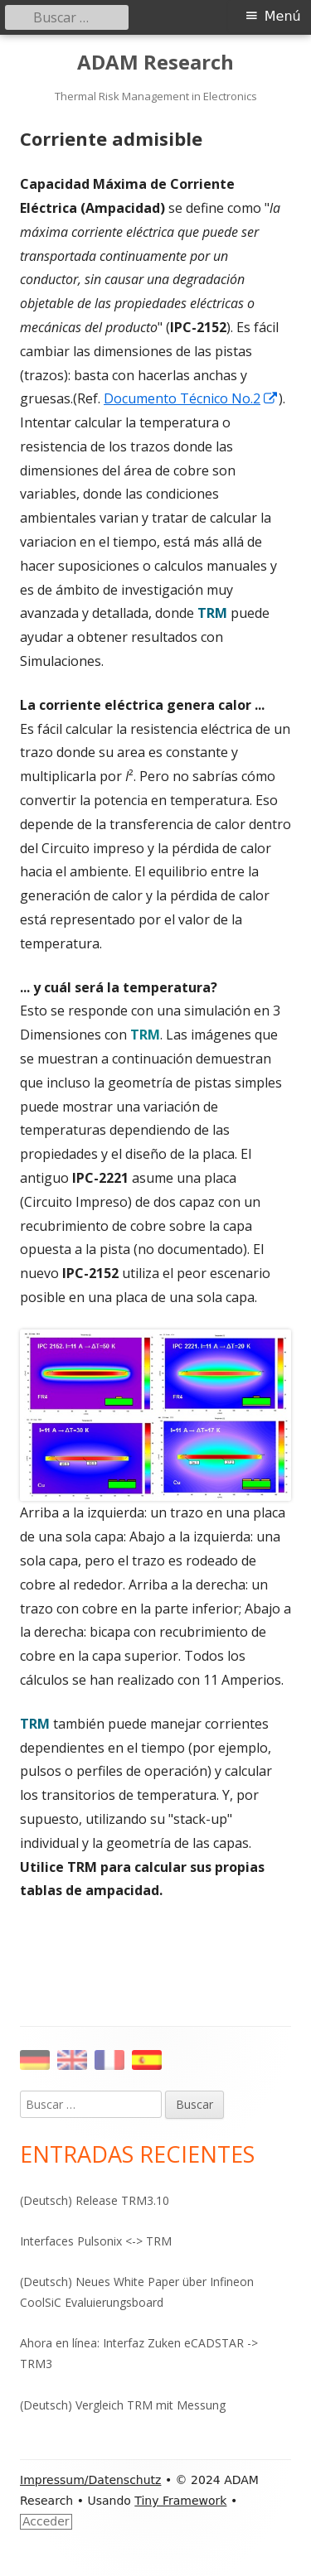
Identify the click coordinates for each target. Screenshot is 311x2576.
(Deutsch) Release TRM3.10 (94, 2200)
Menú (283, 16)
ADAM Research (155, 62)
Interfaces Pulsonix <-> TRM (96, 2241)
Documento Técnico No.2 (191, 398)
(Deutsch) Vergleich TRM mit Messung (123, 2405)
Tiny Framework (180, 2500)
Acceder (46, 2521)
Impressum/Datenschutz (90, 2480)
